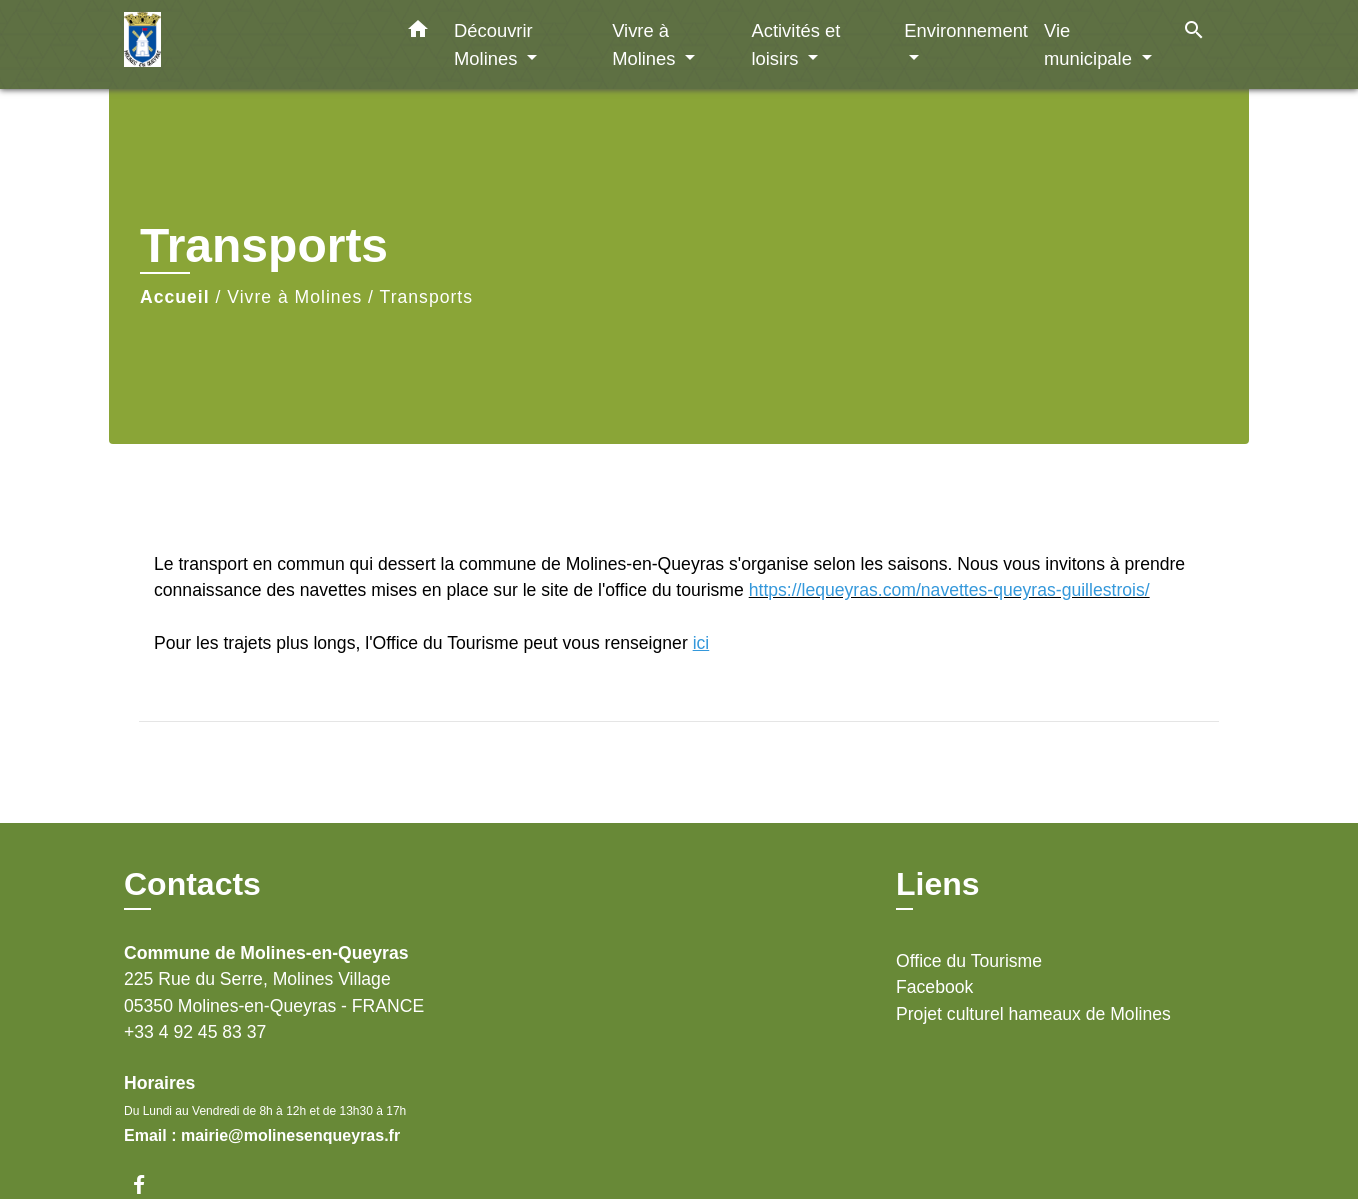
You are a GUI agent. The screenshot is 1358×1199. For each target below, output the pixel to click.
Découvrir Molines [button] (493, 44)
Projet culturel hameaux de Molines (1033, 1014)
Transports (426, 297)
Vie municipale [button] (1090, 44)
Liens (938, 884)
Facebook (934, 987)
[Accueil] (249, 44)
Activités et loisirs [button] (795, 44)
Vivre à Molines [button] (646, 44)
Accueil (175, 297)
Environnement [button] (966, 30)
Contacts (192, 884)
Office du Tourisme (969, 961)
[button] (418, 33)
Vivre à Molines (294, 297)
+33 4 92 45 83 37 (195, 1032)
